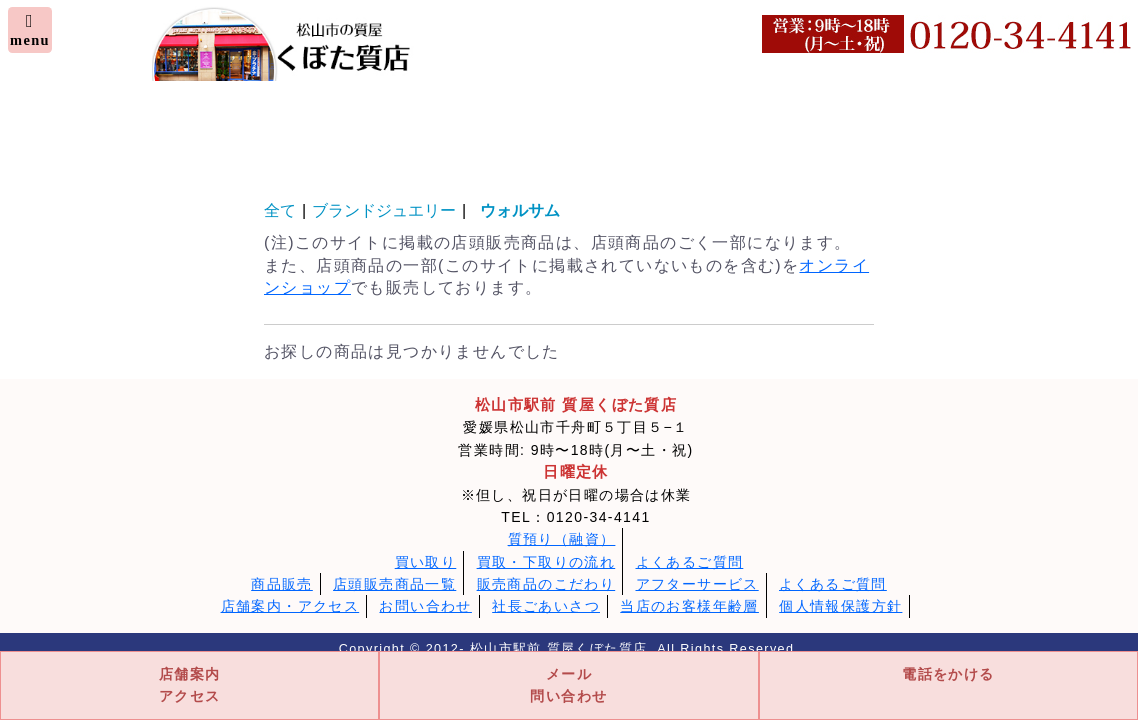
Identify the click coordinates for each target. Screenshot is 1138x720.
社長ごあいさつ (546, 606)
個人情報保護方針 (840, 606)
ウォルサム (528, 210)
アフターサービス (697, 584)
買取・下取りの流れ (546, 562)
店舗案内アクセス (190, 685)
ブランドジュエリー (384, 210)
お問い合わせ (425, 606)
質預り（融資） (562, 539)
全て (280, 210)
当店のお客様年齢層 (689, 606)
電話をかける (948, 674)
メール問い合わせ (568, 685)
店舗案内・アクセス (290, 606)
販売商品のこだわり (546, 584)
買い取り (426, 562)
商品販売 (282, 584)
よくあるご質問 (690, 562)
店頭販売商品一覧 (394, 584)
